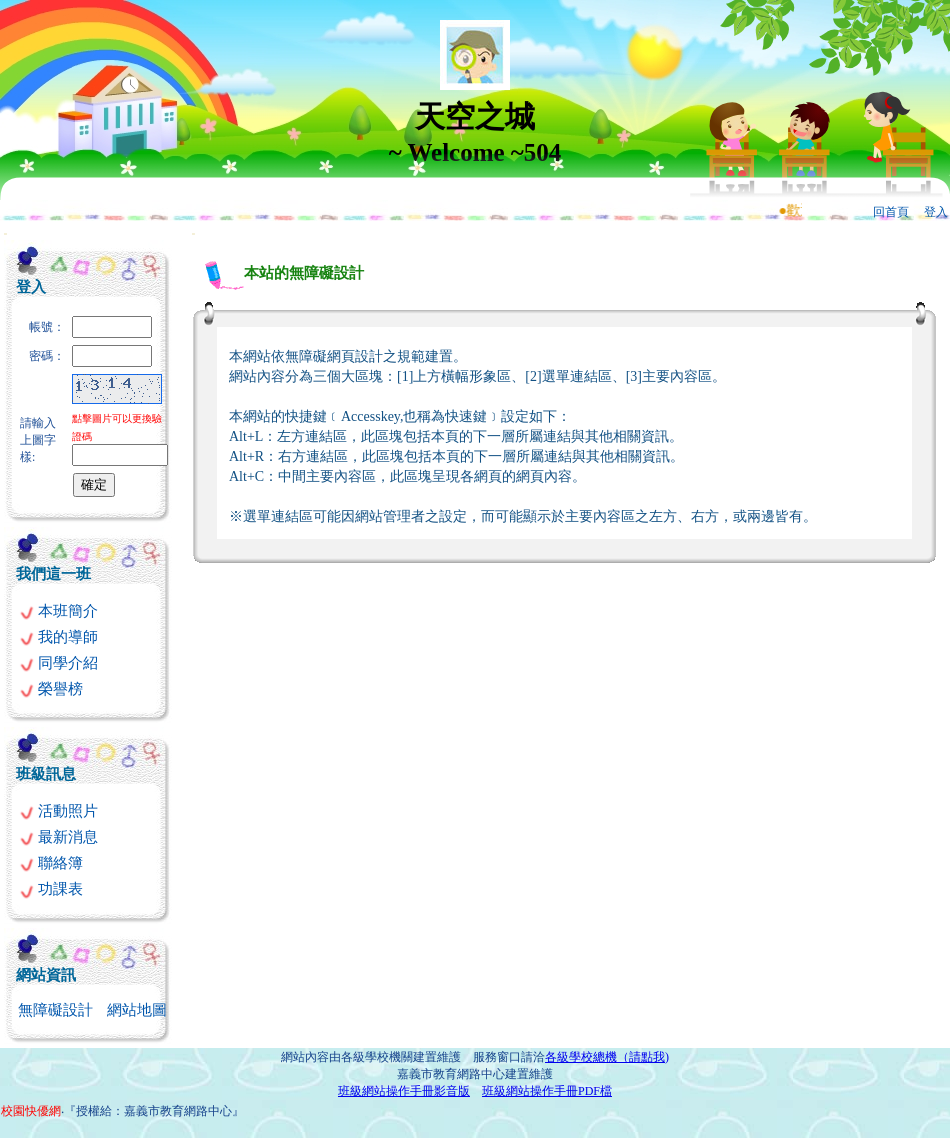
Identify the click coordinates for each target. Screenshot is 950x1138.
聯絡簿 (51, 863)
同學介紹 (58, 663)
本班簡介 (58, 611)
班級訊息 (46, 774)
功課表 (51, 889)
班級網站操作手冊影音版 (404, 1091)
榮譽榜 (51, 689)
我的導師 (58, 637)
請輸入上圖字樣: (38, 440)
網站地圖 (137, 1010)
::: (5, 233)
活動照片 (58, 811)
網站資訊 (46, 975)
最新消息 (58, 837)
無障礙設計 (55, 1010)
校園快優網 (31, 1111)
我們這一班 (53, 574)
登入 (936, 212)
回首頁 (891, 212)
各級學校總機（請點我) (607, 1057)
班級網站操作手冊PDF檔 (547, 1091)
